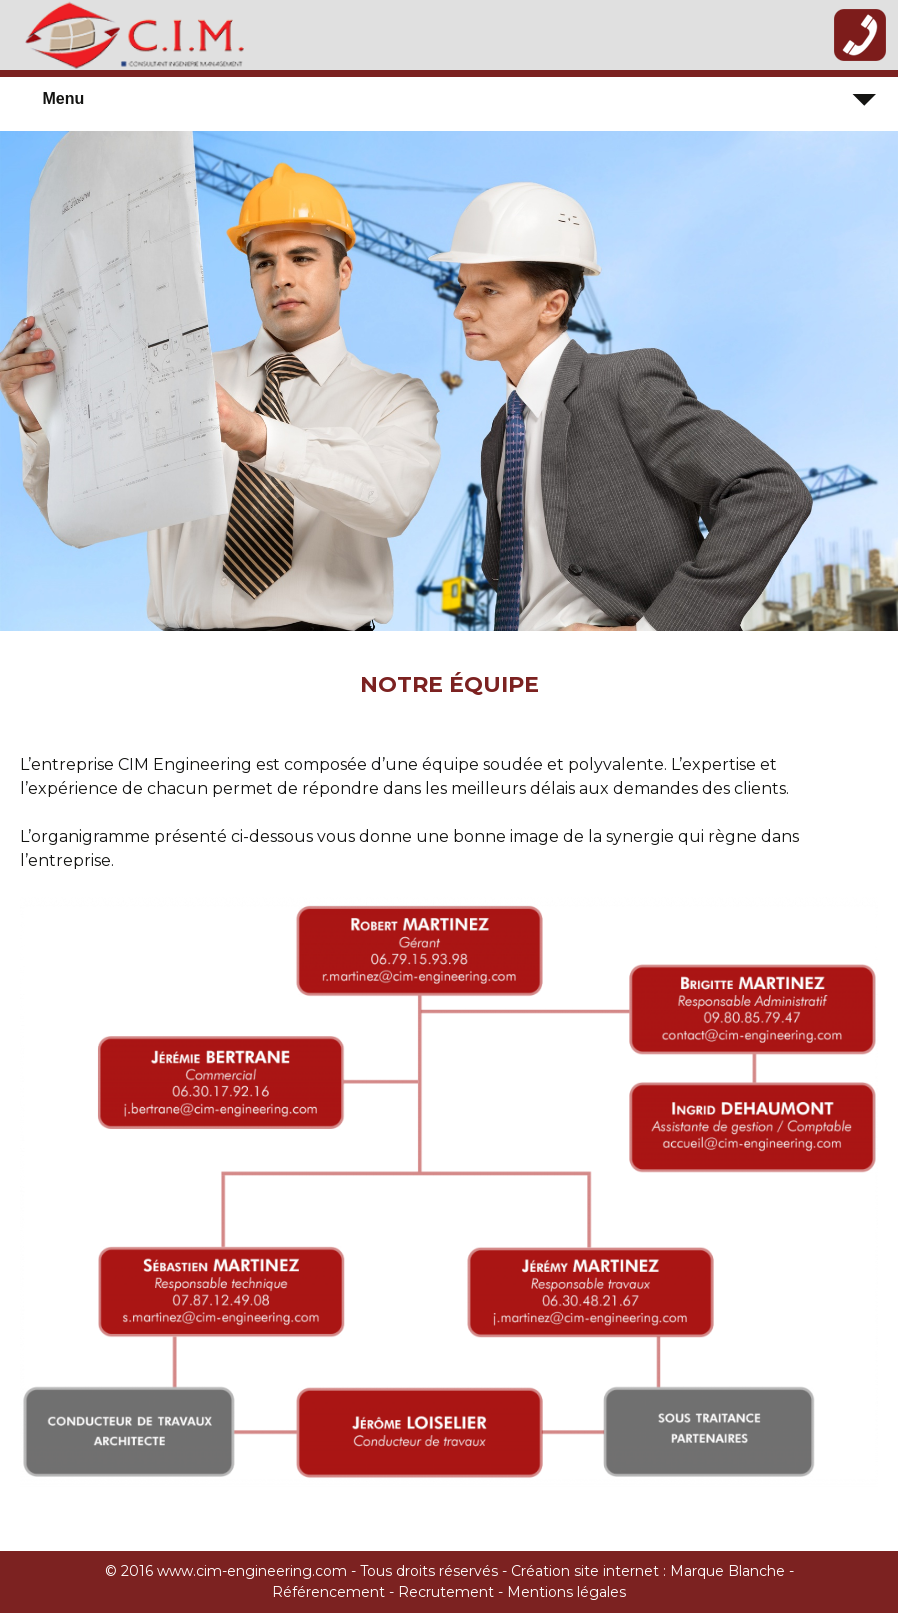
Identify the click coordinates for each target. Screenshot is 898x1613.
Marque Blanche (729, 1571)
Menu (63, 98)
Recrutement (446, 1592)
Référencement (328, 1592)
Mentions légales (566, 1592)
